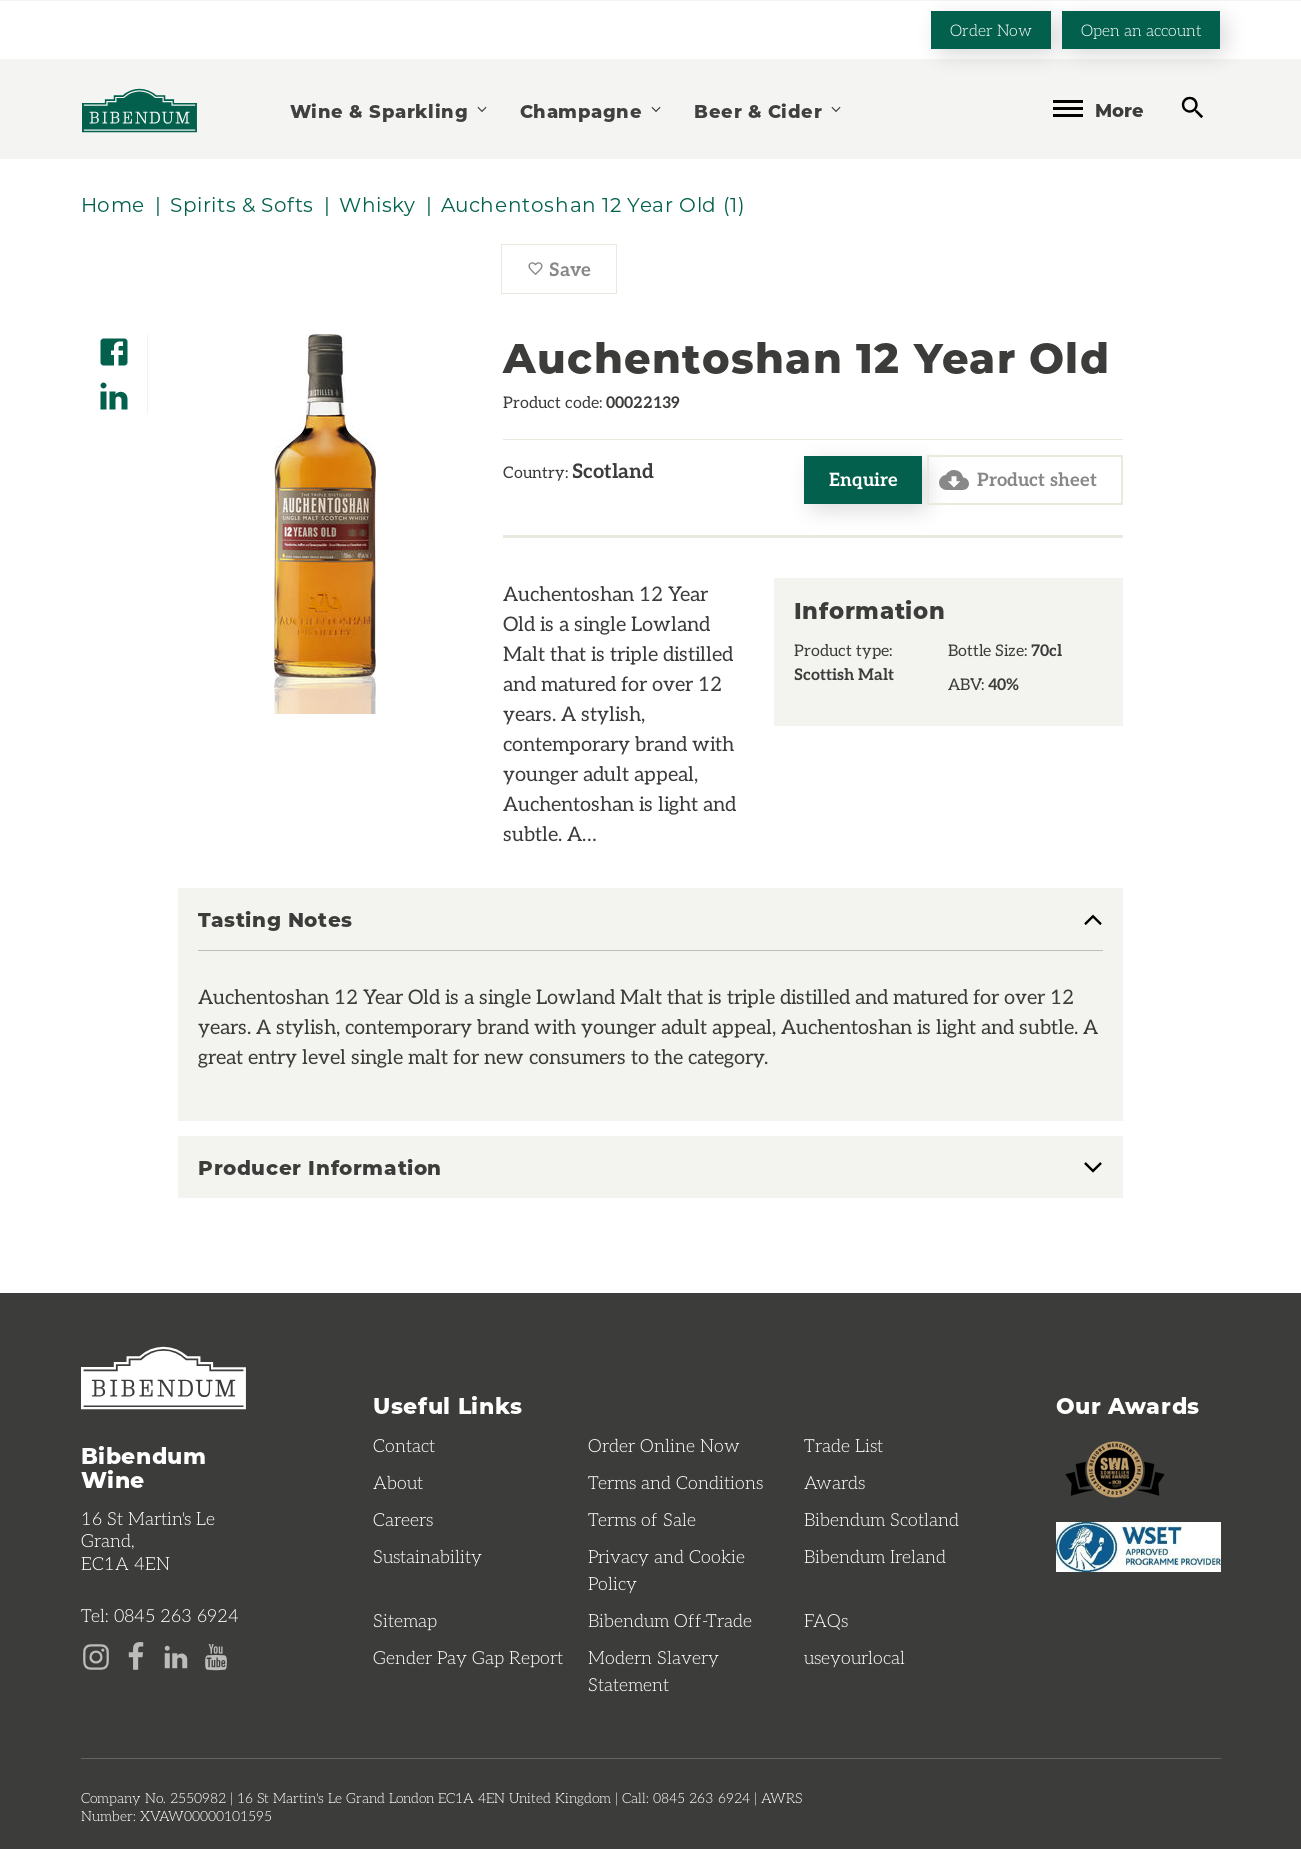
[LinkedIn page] (176, 1657)
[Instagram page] (96, 1657)
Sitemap (405, 1623)
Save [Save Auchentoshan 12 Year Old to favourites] (572, 275)
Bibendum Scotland (881, 1522)
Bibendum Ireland (875, 1559)
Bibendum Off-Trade (670, 1623)
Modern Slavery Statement (653, 1673)
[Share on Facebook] (114, 346)
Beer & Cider (769, 109)
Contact (404, 1448)
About (398, 1485)
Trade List (843, 1448)
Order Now (991, 28)
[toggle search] (1192, 107)
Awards (834, 1485)
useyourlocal (854, 1660)
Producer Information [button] (320, 1170)
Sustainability (427, 1559)
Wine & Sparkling (390, 109)
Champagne (592, 109)
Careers (403, 1522)
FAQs (826, 1623)
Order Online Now (664, 1448)
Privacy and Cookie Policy (666, 1572)
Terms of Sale (642, 1522)
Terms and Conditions (675, 1485)
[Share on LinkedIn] (114, 390)
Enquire (857, 481)
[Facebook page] (136, 1657)
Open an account (1141, 28)
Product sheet (1015, 482)
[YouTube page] (216, 1657)
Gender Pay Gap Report (468, 1660)
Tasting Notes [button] (275, 923)
